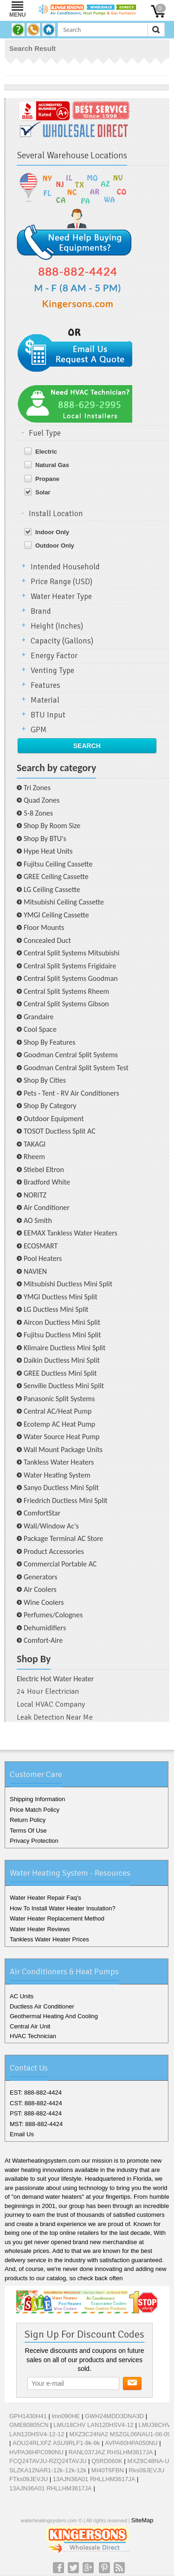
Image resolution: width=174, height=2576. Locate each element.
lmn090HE (66, 2416)
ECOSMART (41, 1245)
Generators (40, 1576)
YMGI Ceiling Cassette (56, 915)
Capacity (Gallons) (62, 641)
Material (45, 700)
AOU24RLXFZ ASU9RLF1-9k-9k (56, 2442)
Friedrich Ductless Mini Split (66, 1500)
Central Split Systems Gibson (66, 1003)
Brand (41, 611)
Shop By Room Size (52, 825)
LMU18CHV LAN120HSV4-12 (93, 2424)
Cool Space (40, 1029)
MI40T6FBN (107, 2470)
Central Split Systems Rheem (66, 991)
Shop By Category (50, 1105)
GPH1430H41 (28, 2416)
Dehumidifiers (45, 1627)
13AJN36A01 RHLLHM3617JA (94, 2479)
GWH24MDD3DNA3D (114, 2416)
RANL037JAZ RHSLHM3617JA (110, 2452)
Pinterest (104, 2567)
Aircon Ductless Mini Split (62, 1322)
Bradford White (47, 1182)
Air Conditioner (47, 1207)
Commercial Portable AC (60, 1563)
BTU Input (48, 715)
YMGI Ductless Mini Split (60, 1296)
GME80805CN (29, 2424)
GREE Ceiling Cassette (56, 876)
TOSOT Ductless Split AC (60, 1131)
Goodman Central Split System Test (76, 1067)
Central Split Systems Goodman (71, 978)
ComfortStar (42, 1513)
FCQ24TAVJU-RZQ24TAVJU (48, 2460)
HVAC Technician (33, 2036)
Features (45, 685)
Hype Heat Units (48, 851)
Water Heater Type (61, 596)
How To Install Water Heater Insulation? (63, 1908)
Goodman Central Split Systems (71, 1054)
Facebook (58, 2567)
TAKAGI (34, 1144)
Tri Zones (37, 787)
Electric (46, 451)
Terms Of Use (28, 1830)
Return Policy (27, 1819)
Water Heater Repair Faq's (45, 1897)
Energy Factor (54, 656)
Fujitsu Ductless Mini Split (62, 1334)
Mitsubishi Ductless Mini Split (68, 1283)
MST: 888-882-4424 (36, 2124)
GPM (39, 730)
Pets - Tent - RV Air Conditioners (71, 1093)
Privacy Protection (34, 1840)
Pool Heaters (43, 1258)
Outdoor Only (54, 545)
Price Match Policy (34, 1809)
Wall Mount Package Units (63, 1449)
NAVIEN (35, 1271)
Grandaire (38, 1016)
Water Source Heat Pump (62, 1436)
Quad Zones (41, 800)
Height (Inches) (57, 626)
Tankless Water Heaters (59, 1462)
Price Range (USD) (61, 581)
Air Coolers (40, 1589)
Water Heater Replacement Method (57, 1918)
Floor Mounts (44, 927)
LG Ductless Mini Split (56, 1309)
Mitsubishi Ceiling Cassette (64, 902)
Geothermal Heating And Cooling (54, 2016)
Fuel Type (45, 433)
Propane (47, 478)
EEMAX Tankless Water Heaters (70, 1233)
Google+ (88, 2567)
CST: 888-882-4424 (36, 2103)
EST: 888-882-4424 (36, 2092)
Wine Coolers (44, 1602)
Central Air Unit (30, 2026)
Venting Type (52, 670)
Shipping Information (37, 1799)
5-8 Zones (38, 813)
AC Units (21, 1996)
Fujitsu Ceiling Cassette (58, 864)
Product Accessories (54, 1551)
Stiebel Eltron (44, 1169)
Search (87, 745)
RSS (119, 2567)
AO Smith (38, 1220)
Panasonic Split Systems (59, 1398)
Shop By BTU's (45, 838)
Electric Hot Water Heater (55, 1678)
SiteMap (142, 2520)
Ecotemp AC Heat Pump (59, 1424)
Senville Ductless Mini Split (64, 1385)
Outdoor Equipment (54, 1118)
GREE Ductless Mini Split (60, 1373)
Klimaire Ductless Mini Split (64, 1347)
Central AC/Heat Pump (57, 1411)
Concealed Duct (47, 940)
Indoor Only (52, 532)
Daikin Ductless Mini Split (62, 1360)
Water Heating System (57, 1475)
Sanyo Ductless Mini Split (61, 1487)
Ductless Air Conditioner (42, 2006)
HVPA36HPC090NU (36, 2452)
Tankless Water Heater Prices (49, 1939)
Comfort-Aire (43, 1640)
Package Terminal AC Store (63, 1538)
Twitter (73, 2567)
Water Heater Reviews (40, 1929)
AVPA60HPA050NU (131, 2442)
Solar (43, 492)
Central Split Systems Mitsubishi (71, 952)
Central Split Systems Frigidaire (70, 965)
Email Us (22, 2134)
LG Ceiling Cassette (52, 889)
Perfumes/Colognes (53, 1614)
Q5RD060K (106, 2460)
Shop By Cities (45, 1080)
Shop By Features (50, 1042)
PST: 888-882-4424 (36, 2113)
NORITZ (35, 1195)
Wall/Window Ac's (51, 1526)
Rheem (34, 1156)
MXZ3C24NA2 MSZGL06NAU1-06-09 (120, 2434)
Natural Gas (52, 465)
